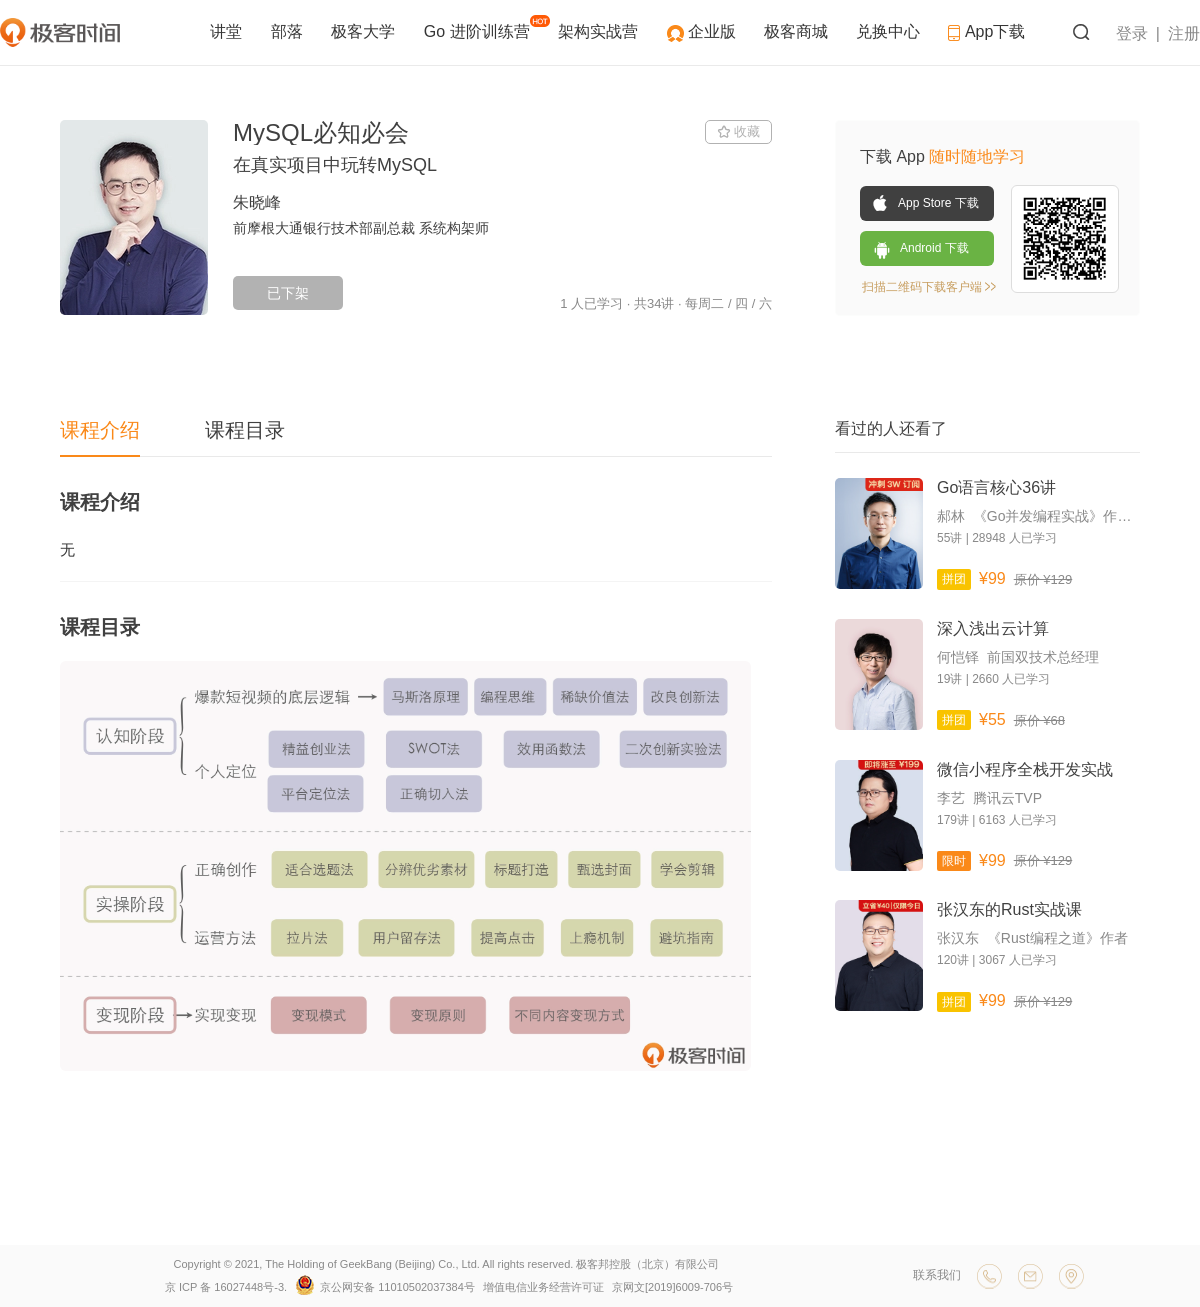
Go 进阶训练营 (485, 27)
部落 (289, 31)
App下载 (986, 32)
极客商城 (798, 31)
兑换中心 (890, 31)
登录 (1132, 33)
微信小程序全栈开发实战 (1025, 769)
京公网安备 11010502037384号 (386, 1287)
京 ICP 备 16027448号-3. (226, 1287)
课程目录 (245, 430)
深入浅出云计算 (993, 628)
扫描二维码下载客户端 (929, 287)
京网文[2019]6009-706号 (672, 1287)
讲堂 (228, 31)
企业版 (714, 31)
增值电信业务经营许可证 (543, 1287)
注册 (1184, 33)
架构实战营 (600, 31)
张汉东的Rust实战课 (1009, 909)
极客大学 (365, 31)
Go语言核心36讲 (996, 487)
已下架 (288, 293)
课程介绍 (100, 430)
